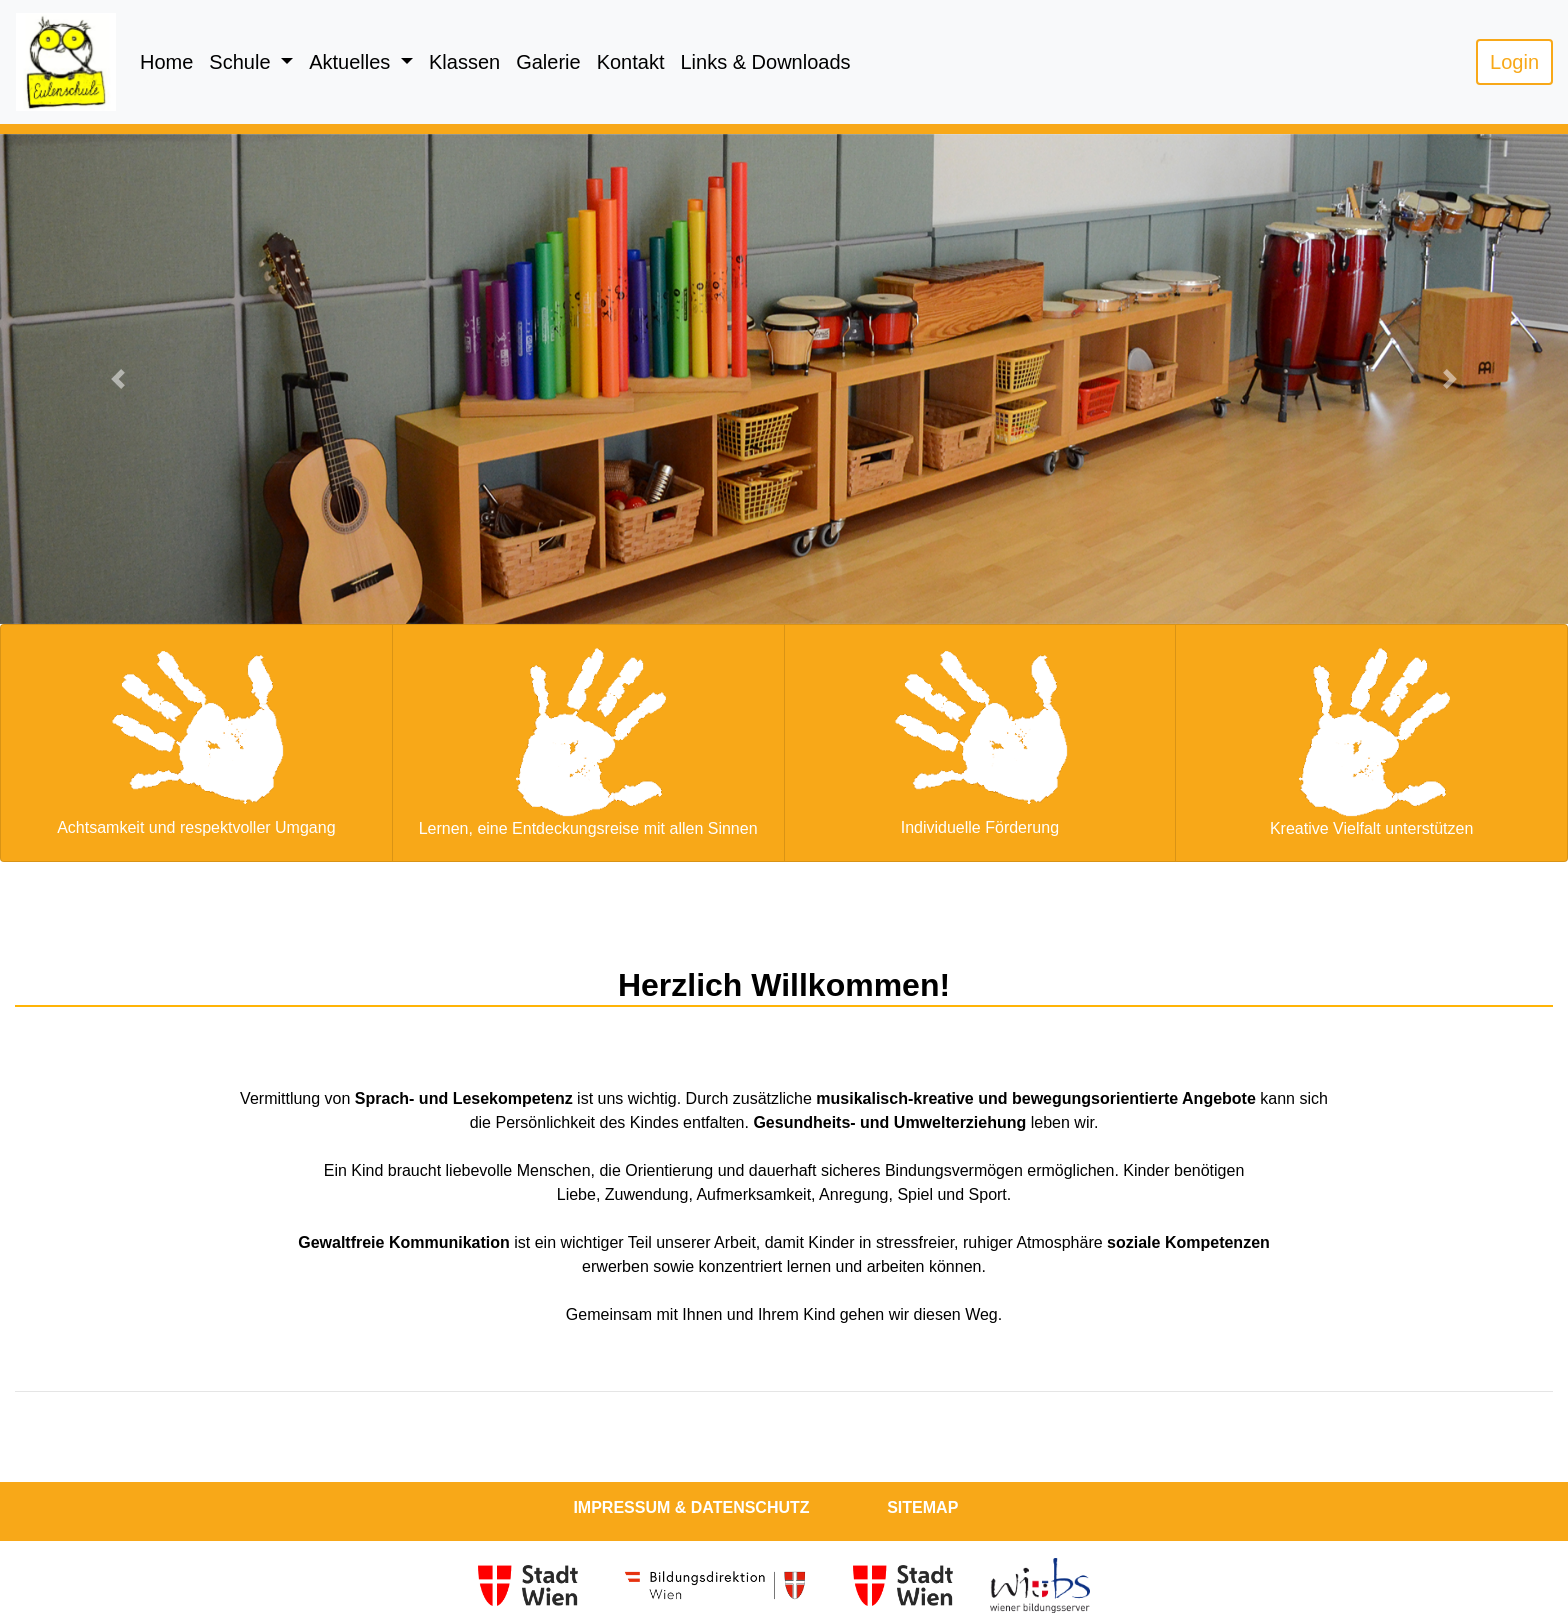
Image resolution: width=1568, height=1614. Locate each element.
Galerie (548, 62)
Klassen (464, 62)
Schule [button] (242, 62)
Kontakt (631, 62)
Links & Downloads (765, 62)
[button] (117, 379)
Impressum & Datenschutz (691, 1507)
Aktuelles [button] (352, 62)
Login (1514, 62)
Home (166, 62)
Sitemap (922, 1507)
